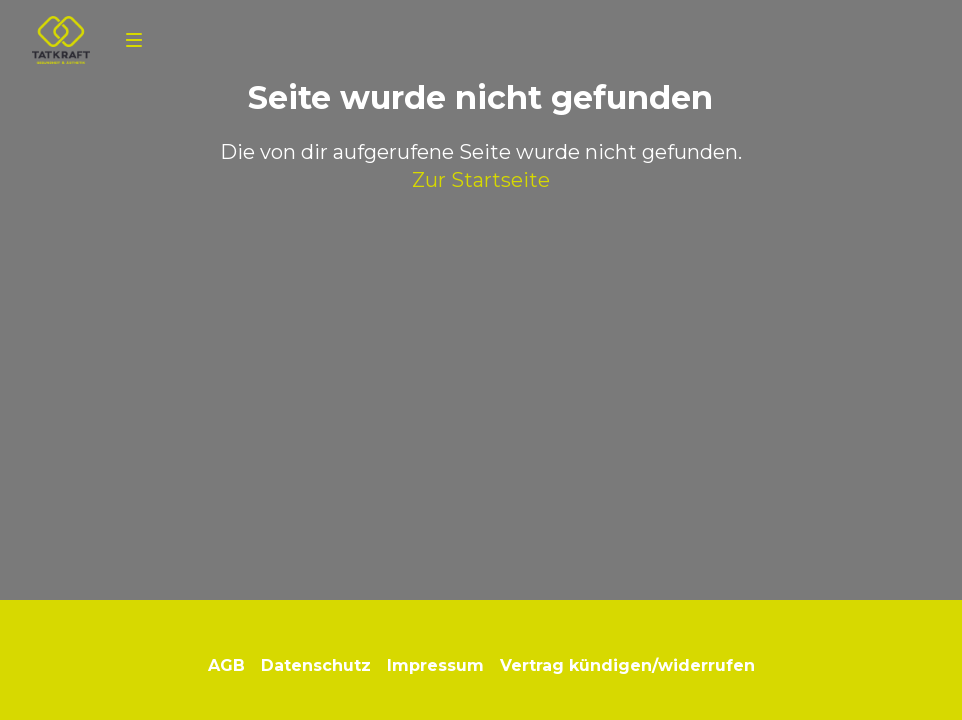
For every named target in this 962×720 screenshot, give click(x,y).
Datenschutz (316, 665)
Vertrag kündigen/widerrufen (627, 665)
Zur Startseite (481, 180)
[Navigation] (134, 40)
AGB (226, 665)
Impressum (435, 665)
